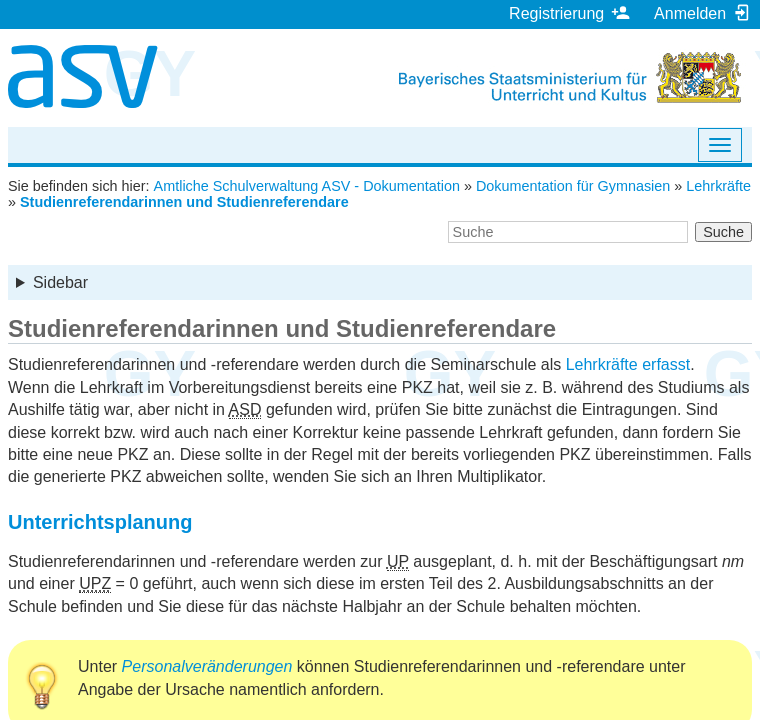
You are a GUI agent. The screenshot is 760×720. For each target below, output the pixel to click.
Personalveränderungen (207, 666)
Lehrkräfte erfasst (628, 364)
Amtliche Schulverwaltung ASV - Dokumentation (307, 186)
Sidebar (60, 282)
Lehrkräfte (718, 186)
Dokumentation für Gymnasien (573, 186)
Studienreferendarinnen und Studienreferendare (184, 202)
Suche (723, 232)
